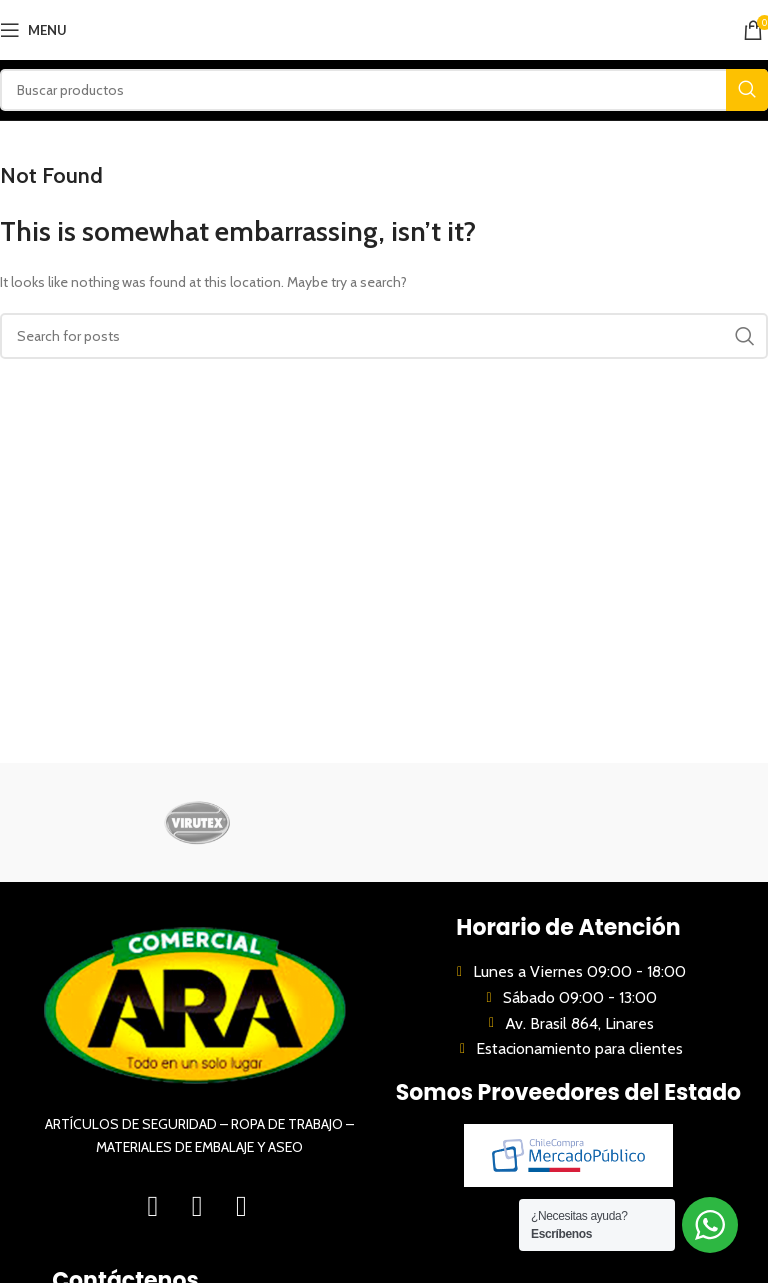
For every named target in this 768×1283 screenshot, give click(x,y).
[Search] (384, 90)
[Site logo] (384, 28)
